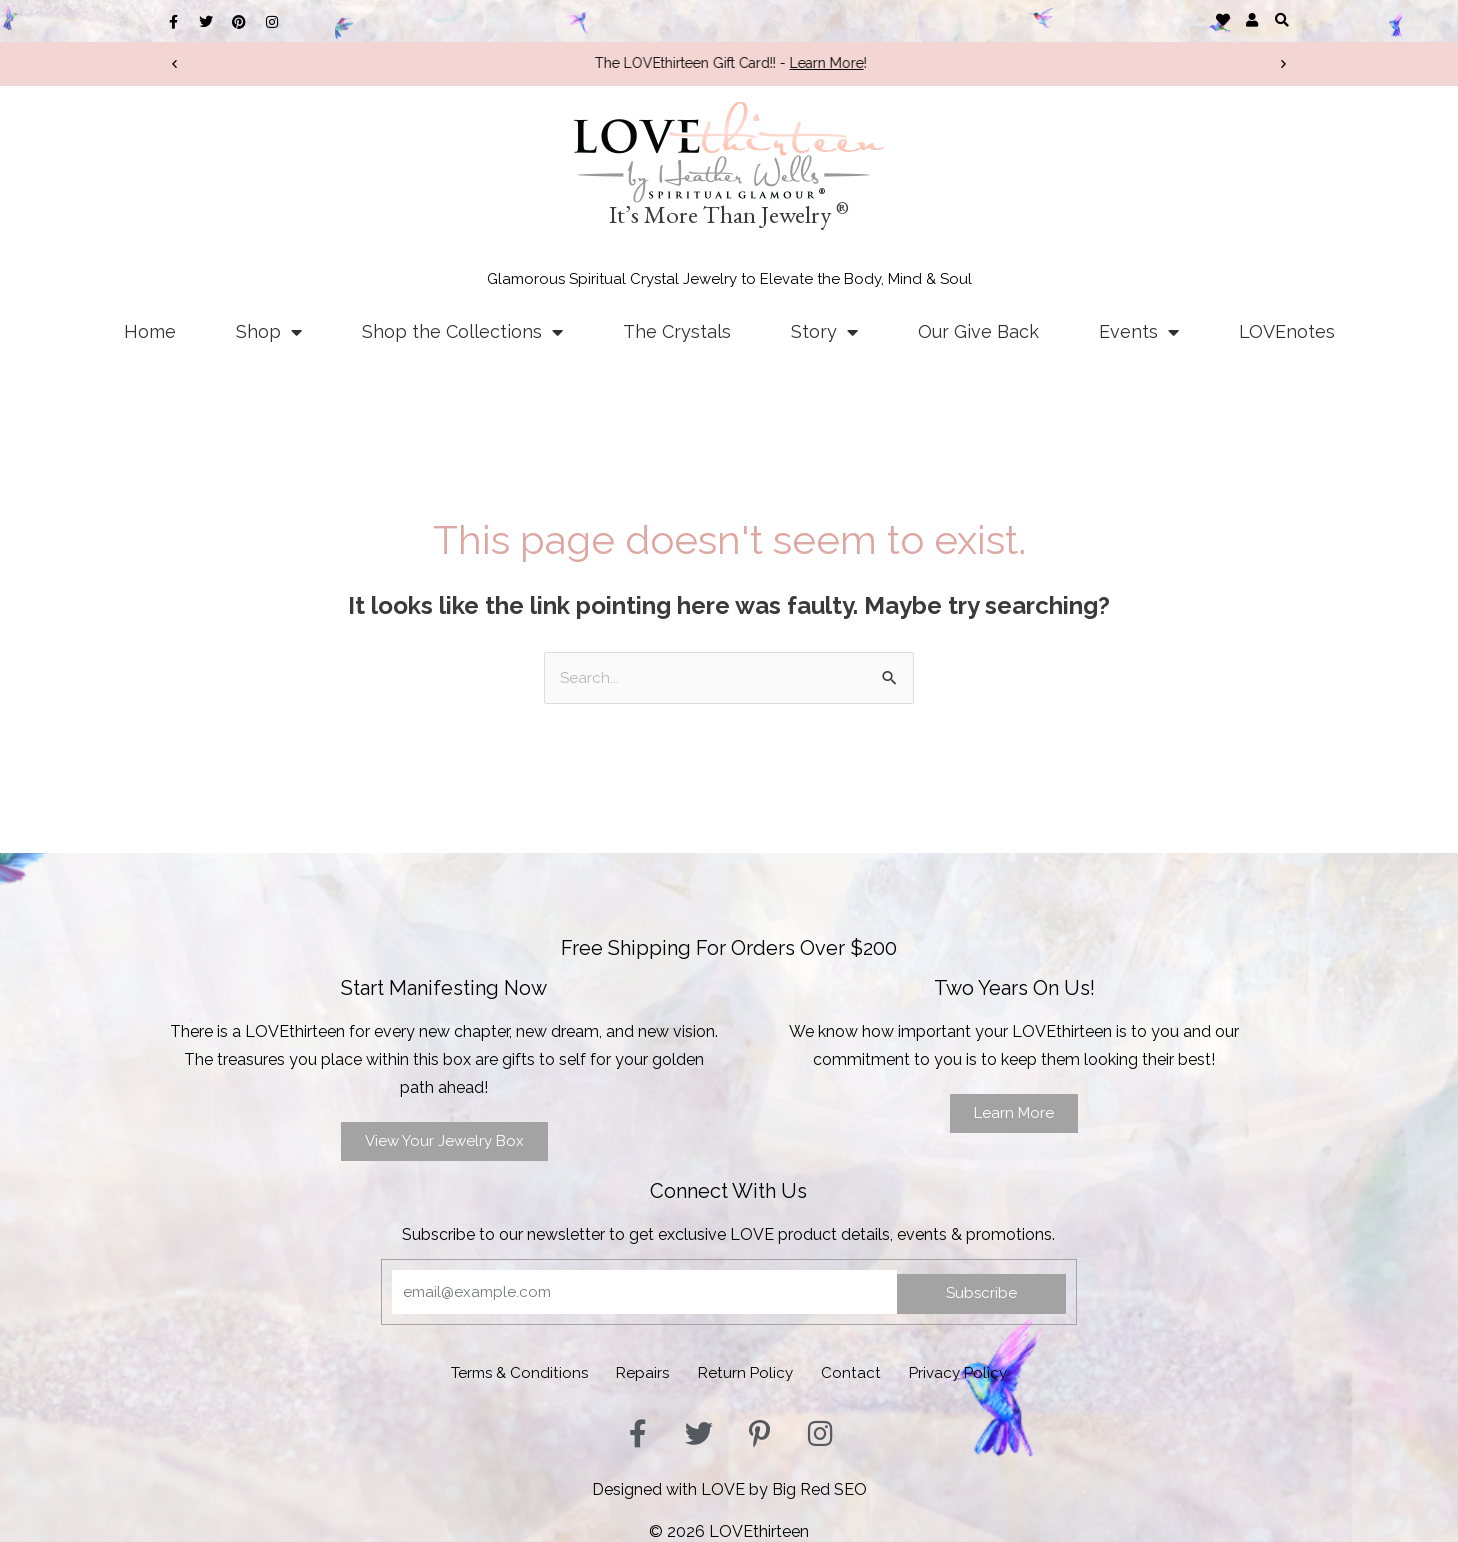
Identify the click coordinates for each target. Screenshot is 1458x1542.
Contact (866, 1371)
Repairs (630, 1371)
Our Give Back (978, 331)
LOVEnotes (1287, 331)
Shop (269, 332)
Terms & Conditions (491, 1371)
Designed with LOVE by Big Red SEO (729, 1485)
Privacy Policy (987, 1371)
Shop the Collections (462, 332)
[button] (1281, 19)
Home (150, 331)
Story (824, 332)
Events (1139, 332)
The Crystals (677, 331)
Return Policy (747, 1371)
